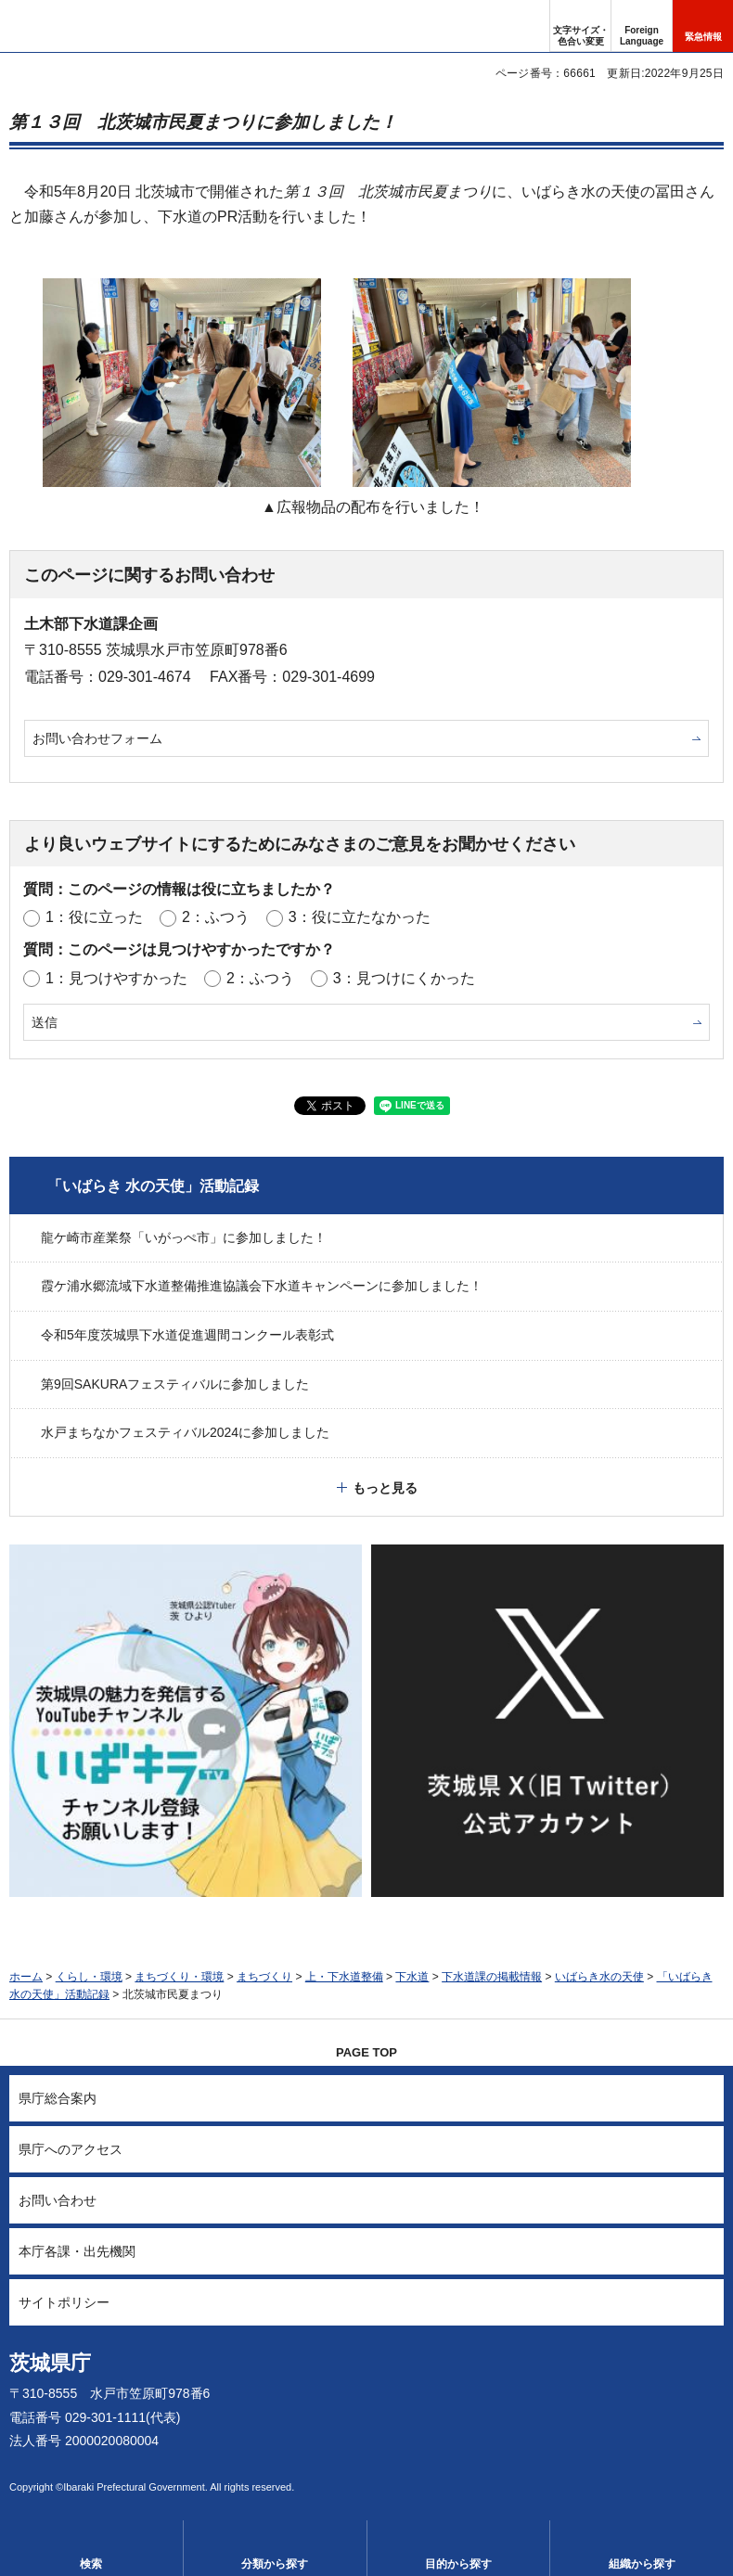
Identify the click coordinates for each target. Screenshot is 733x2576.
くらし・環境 (89, 1976)
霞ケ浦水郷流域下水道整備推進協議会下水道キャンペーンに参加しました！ (261, 1285)
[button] (641, 26)
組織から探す (642, 2563)
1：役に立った (94, 917)
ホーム (26, 1976)
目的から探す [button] (458, 2563)
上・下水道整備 (344, 1976)
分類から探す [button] (274, 2563)
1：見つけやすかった (116, 978)
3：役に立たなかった (360, 917)
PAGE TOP (366, 2052)
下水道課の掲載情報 (492, 1976)
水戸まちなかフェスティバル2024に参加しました (185, 1432)
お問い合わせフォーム (97, 738)
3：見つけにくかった (404, 978)
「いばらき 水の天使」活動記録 (153, 1186)
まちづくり (264, 1976)
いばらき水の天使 (599, 1976)
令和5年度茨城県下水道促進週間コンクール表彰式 (187, 1334)
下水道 (412, 1976)
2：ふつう (216, 917)
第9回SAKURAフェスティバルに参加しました (175, 1384)
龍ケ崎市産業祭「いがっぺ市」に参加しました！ (184, 1237)
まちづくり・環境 (179, 1976)
